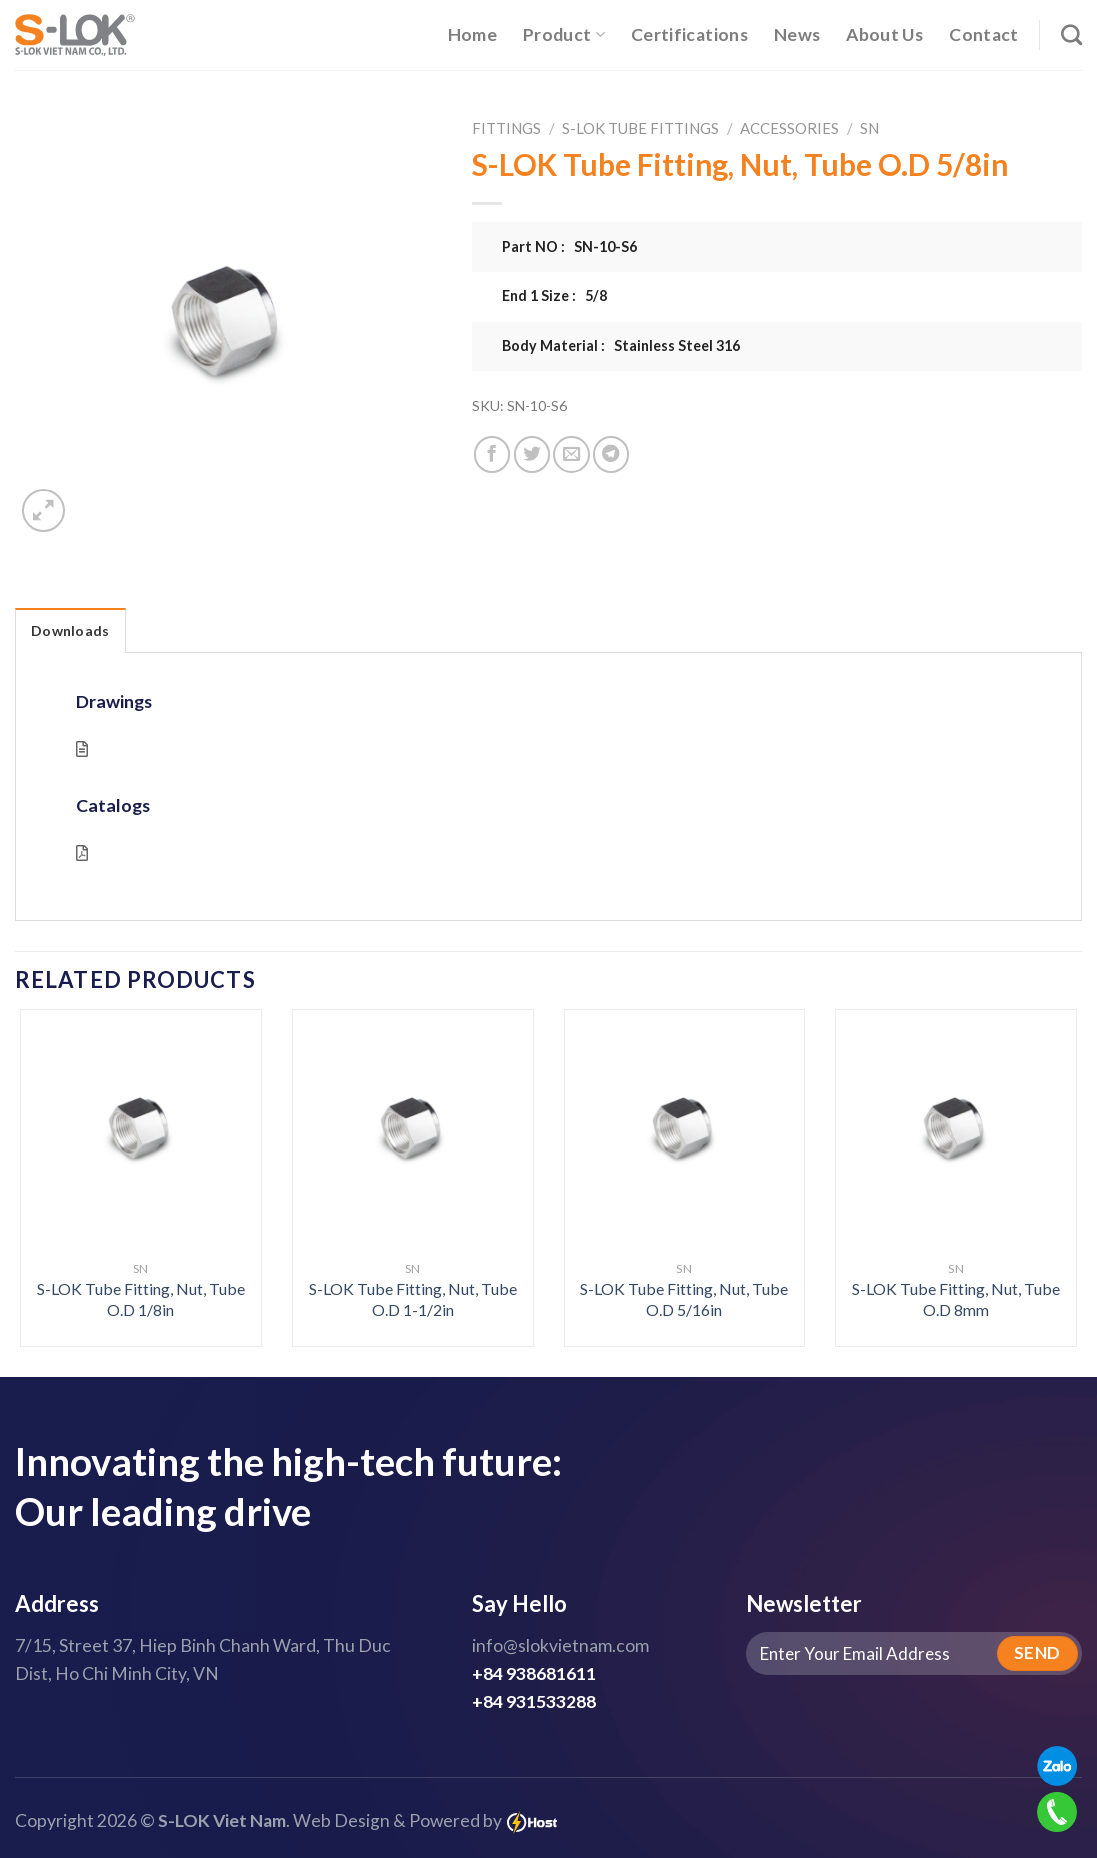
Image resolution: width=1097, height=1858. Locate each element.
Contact (983, 34)
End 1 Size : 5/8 (554, 295)
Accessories (789, 128)
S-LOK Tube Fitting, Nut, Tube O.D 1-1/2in (413, 1299)
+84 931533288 (534, 1701)
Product (564, 34)
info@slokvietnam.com (560, 1645)
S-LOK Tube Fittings (640, 128)
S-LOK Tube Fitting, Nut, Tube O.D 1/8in (141, 1299)
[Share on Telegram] (611, 454)
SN (869, 128)
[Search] (1071, 34)
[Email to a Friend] (571, 454)
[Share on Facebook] (492, 454)
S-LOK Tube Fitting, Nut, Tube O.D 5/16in (684, 1299)
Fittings (506, 128)
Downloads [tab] (70, 630)
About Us (884, 34)
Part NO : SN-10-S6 (569, 246)
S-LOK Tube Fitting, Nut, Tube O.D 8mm (956, 1299)
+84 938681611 (534, 1673)
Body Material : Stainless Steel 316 (621, 345)
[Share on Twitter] (532, 454)
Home (472, 34)
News (797, 34)
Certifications (689, 34)
